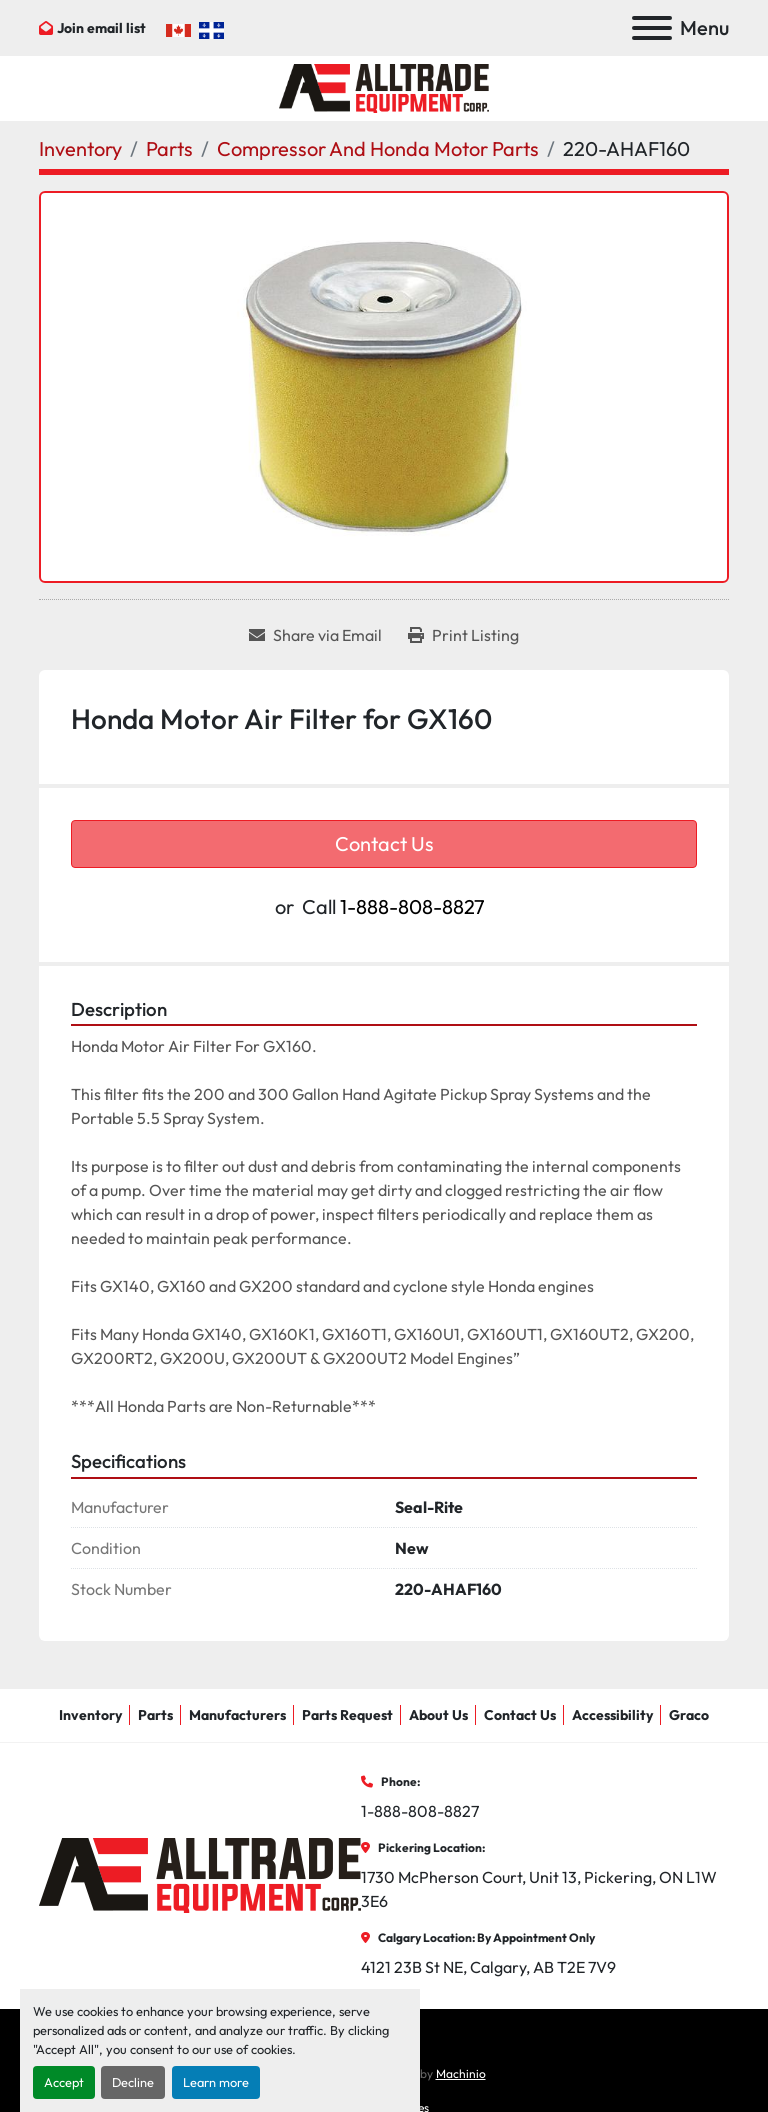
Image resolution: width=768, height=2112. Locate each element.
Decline (133, 2082)
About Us (438, 1715)
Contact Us (384, 843)
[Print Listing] (463, 635)
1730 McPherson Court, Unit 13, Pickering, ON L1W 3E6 (540, 1889)
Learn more (216, 2082)
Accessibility (612, 1715)
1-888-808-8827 (412, 906)
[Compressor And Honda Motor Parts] (378, 148)
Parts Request (347, 1715)
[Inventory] (80, 148)
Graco (689, 1715)
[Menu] (652, 28)
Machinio (461, 2073)
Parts (155, 1715)
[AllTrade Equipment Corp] (200, 1873)
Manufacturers (237, 1715)
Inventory (90, 1715)
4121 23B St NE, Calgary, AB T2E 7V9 (488, 1967)
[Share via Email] (315, 635)
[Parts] (169, 148)
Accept (64, 2082)
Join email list (101, 28)
